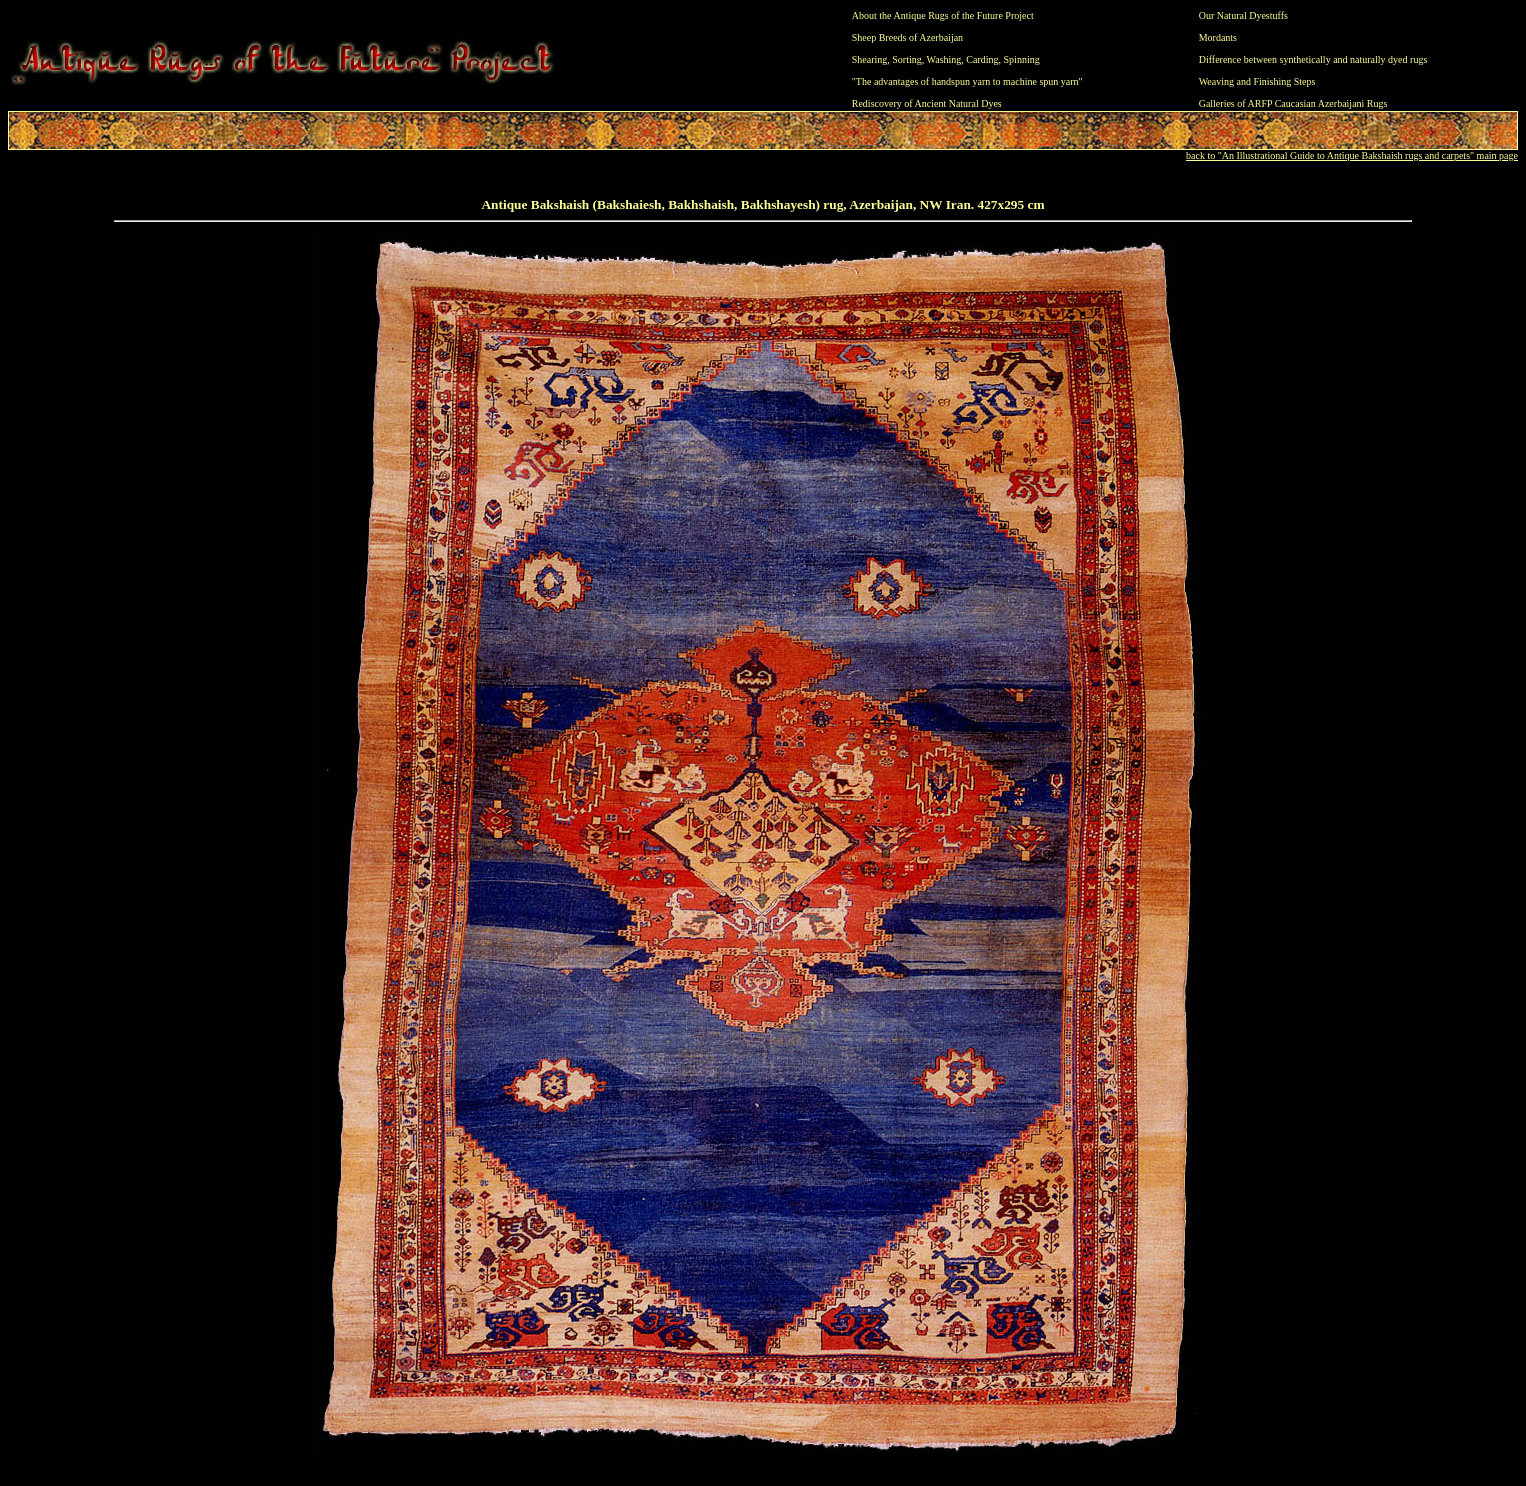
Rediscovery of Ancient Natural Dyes (927, 103)
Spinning (1022, 59)
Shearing (870, 59)
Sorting (906, 59)
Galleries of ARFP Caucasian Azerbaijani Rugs (1293, 103)
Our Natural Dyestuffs (1243, 15)
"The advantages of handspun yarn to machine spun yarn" (967, 81)
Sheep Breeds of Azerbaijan (907, 37)
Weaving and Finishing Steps (1257, 81)
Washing (944, 59)
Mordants (1218, 37)
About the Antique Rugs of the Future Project (943, 15)
